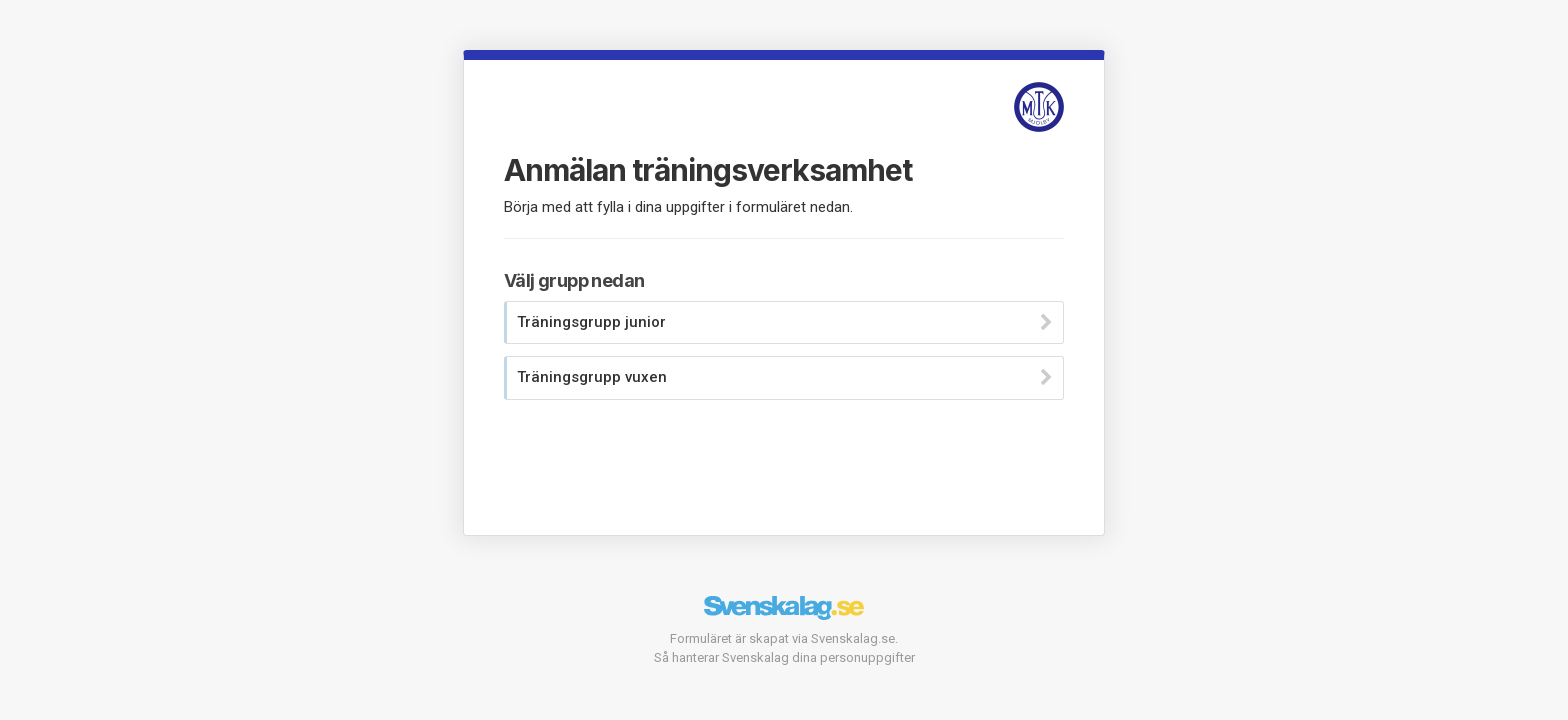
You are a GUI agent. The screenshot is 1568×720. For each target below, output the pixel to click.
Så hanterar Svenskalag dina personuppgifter (784, 657)
